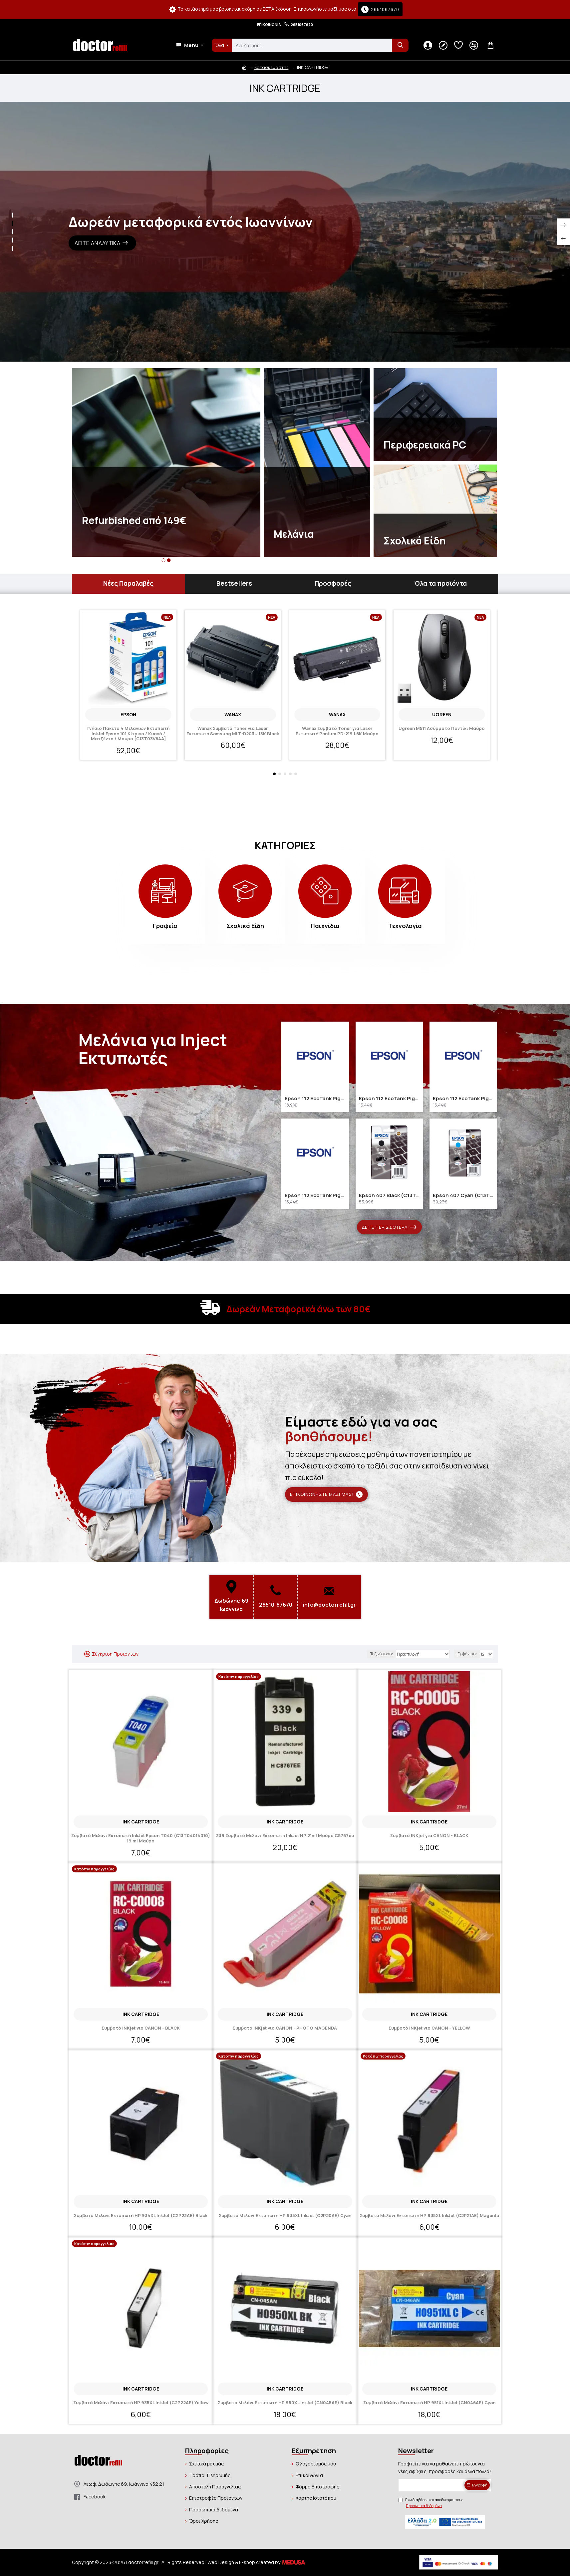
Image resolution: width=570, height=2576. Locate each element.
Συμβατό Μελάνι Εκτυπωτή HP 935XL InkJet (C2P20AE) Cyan (285, 2215)
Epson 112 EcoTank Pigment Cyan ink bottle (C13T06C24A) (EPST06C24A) (389, 1098)
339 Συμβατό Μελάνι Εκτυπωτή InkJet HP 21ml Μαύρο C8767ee (285, 1835)
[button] (163, 560)
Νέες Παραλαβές (128, 583)
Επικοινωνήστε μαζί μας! (322, 1494)
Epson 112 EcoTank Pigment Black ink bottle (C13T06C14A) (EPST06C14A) (315, 1098)
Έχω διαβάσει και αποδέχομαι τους (430, 2502)
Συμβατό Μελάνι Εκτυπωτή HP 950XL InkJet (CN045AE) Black (285, 2403)
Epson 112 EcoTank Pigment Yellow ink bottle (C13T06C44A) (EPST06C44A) (315, 1195)
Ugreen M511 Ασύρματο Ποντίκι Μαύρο (442, 728)
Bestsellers (234, 583)
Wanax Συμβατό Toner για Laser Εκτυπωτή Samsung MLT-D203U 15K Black (232, 731)
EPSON (128, 714)
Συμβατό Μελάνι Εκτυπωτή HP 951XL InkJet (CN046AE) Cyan (429, 2403)
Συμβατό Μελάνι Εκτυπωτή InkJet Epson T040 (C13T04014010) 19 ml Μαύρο (140, 1838)
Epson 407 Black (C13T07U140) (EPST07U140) (389, 1195)
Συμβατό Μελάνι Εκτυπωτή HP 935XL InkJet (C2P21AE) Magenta (429, 2215)
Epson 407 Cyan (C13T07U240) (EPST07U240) (463, 1195)
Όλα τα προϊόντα (440, 583)
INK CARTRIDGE (141, 1821)
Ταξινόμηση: (381, 1654)
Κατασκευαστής (271, 67)
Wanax (232, 714)
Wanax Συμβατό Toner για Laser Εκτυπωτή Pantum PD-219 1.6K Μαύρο (337, 731)
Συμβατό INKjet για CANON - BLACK (429, 1835)
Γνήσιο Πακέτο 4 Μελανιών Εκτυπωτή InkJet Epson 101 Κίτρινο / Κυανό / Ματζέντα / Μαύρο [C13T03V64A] (128, 734)
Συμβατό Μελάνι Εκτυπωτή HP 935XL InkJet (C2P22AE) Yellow (140, 2403)
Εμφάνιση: (467, 1654)
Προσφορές (333, 583)
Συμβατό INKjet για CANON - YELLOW (429, 2028)
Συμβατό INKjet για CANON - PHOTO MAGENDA (285, 2028)
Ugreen (441, 714)
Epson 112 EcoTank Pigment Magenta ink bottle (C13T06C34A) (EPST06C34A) (463, 1098)
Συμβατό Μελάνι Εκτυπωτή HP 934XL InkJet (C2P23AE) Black (140, 2215)
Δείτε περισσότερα (385, 1227)
